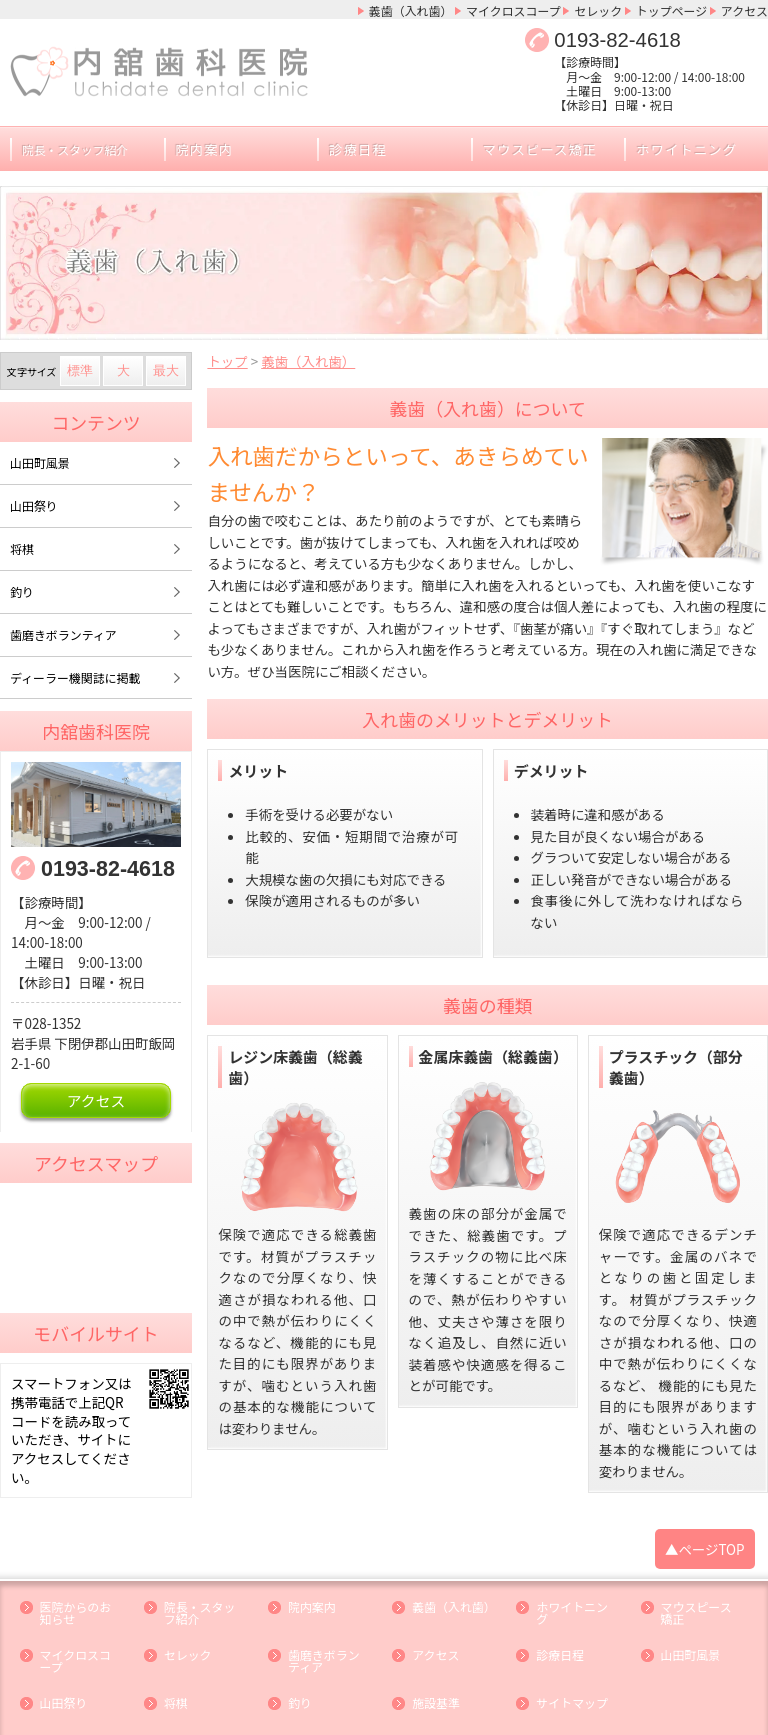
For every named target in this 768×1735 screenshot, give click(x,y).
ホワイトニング (684, 145)
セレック (603, 10)
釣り (21, 585)
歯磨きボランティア (61, 627)
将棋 (21, 542)
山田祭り (33, 500)
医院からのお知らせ (79, 1581)
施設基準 (435, 1668)
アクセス (746, 10)
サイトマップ (570, 1668)
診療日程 (357, 145)
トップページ (674, 10)
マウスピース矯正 (538, 145)
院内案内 (204, 145)
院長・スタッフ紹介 (203, 1581)
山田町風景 (39, 457)
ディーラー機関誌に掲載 (73, 670)
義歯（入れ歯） (421, 10)
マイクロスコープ (521, 10)
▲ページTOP (706, 1519)
